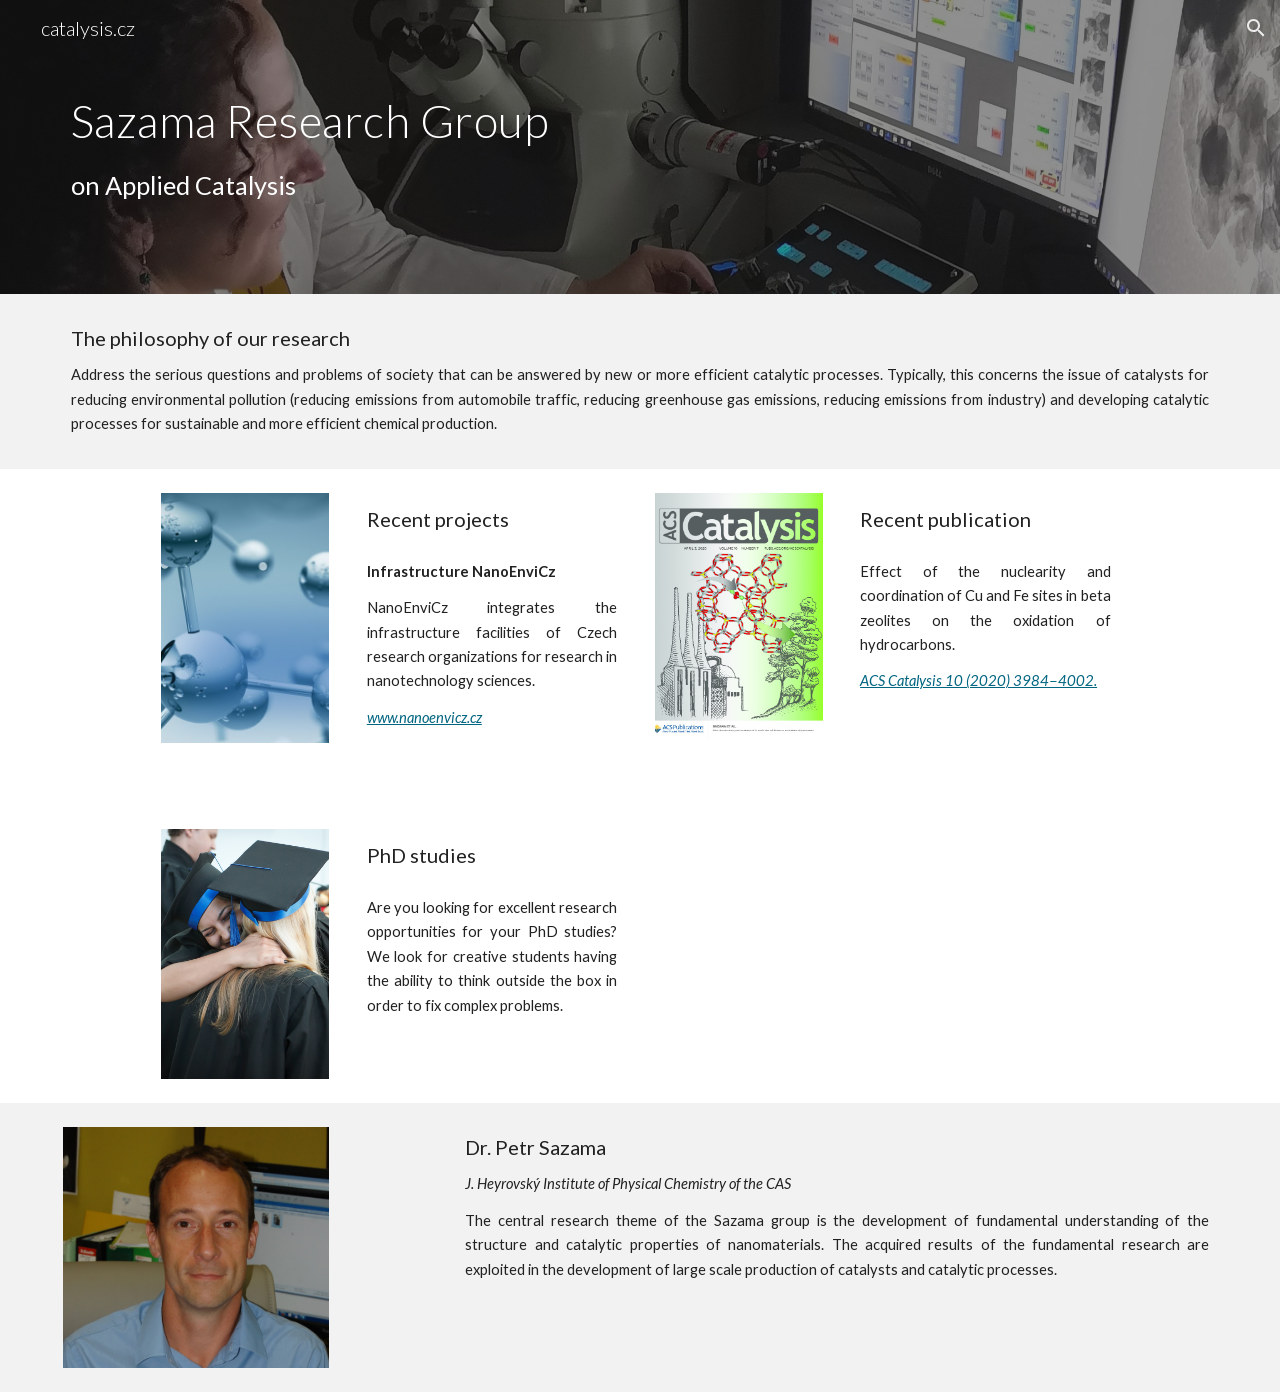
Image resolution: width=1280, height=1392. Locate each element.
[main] (393, 149)
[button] (1256, 28)
